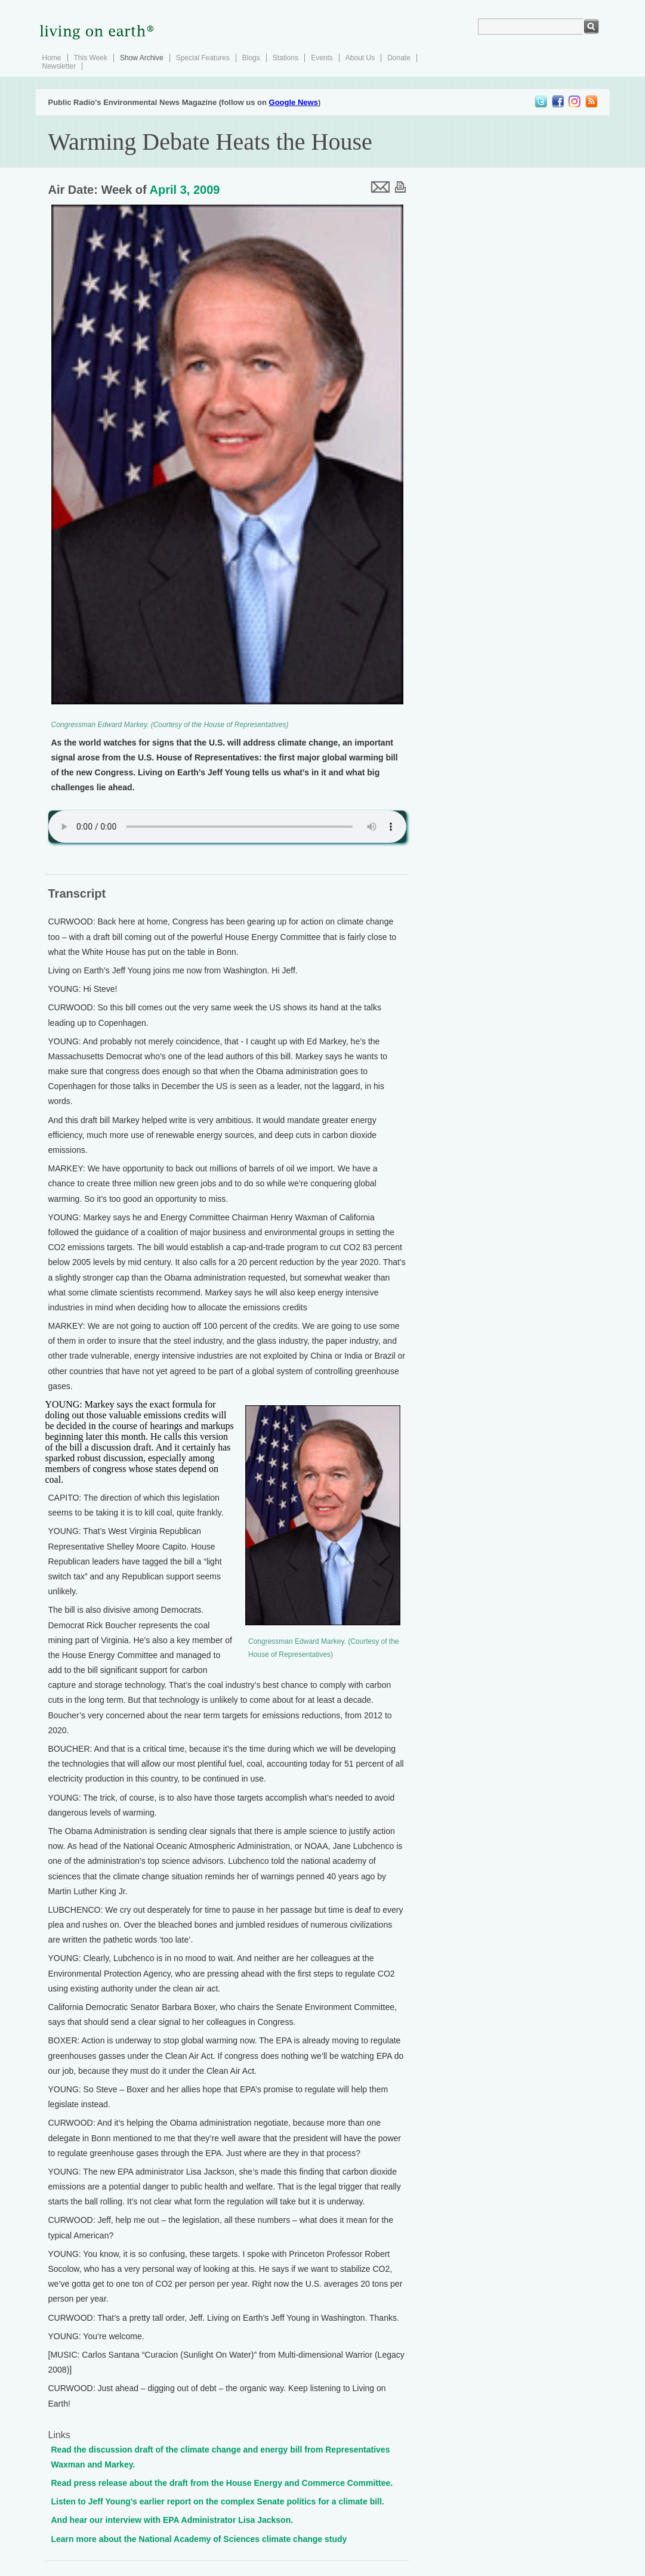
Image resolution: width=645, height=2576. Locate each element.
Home (51, 58)
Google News (293, 102)
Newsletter (59, 66)
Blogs (251, 58)
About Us (360, 58)
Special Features (203, 58)
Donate (399, 58)
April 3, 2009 (185, 189)
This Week (90, 58)
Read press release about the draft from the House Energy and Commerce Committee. (222, 2483)
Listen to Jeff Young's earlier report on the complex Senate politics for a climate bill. (217, 2501)
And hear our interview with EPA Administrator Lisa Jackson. (172, 2520)
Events (322, 58)
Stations (285, 58)
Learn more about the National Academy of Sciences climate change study (199, 2539)
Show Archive (141, 58)
